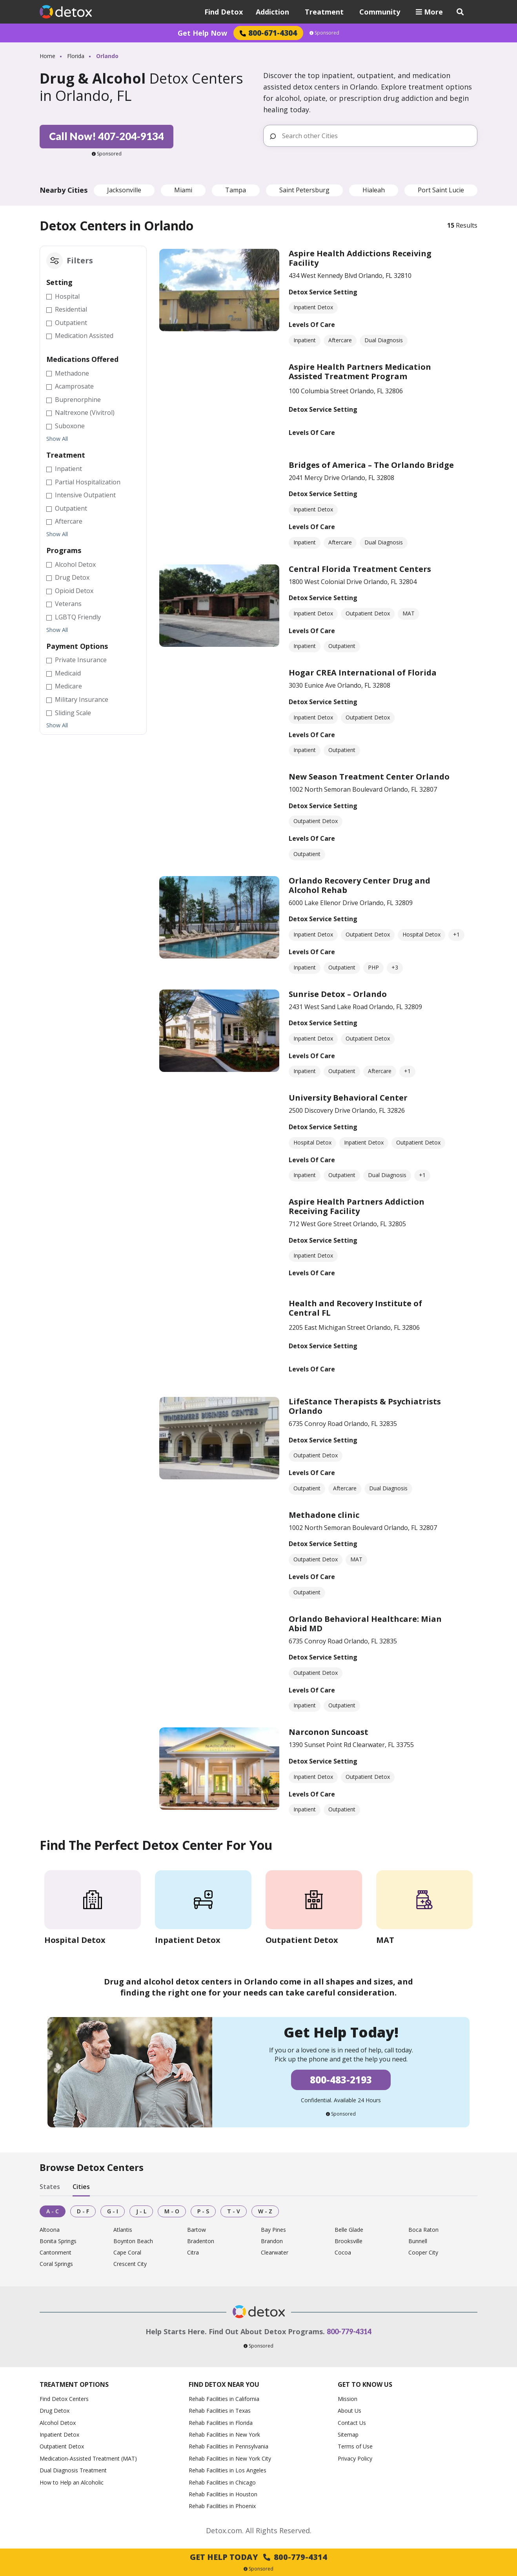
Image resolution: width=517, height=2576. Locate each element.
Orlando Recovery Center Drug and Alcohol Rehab (359, 885)
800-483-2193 (341, 2079)
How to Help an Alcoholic (72, 2482)
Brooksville (348, 2241)
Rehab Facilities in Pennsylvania (228, 2446)
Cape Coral (127, 2252)
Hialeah (373, 190)
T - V (233, 2211)
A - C (52, 2211)
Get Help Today (258, 2557)
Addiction (272, 11)
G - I (112, 2211)
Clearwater (274, 2252)
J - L (141, 2211)
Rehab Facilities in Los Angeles (227, 2470)
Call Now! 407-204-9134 (106, 136)
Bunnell (417, 2241)
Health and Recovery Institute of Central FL (355, 1308)
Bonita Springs (58, 2241)
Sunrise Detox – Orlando (338, 994)
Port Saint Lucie (441, 190)
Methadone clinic (324, 1515)
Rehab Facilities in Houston (223, 2494)
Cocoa (343, 2252)
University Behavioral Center (348, 1097)
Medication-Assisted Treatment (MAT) (88, 2458)
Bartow (196, 2230)
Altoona (50, 2230)
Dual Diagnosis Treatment (73, 2470)
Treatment (324, 11)
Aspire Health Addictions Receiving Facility (360, 258)
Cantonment (55, 2252)
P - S (203, 2211)
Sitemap (348, 2434)
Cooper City (423, 2252)
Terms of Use (355, 2446)
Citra (193, 2252)
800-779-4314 (349, 2331)
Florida (75, 56)
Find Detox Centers (64, 2399)
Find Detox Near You (224, 2384)
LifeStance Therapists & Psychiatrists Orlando (365, 1406)
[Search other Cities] (376, 135)
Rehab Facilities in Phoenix (222, 2506)
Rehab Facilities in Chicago (222, 2482)
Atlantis (122, 2230)
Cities (81, 2186)
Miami (183, 190)
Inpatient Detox (59, 2434)
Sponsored (324, 33)
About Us (349, 2410)
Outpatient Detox (62, 2446)
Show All (57, 439)
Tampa (235, 190)
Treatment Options (74, 2384)
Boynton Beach (133, 2241)
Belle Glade (349, 2230)
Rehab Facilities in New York (224, 2434)
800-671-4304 (268, 32)
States (50, 2186)
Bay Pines (273, 2230)
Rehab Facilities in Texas (220, 2410)
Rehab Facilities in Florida (221, 2422)
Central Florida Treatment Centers (360, 569)
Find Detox (223, 11)
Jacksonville (124, 190)
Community (379, 11)
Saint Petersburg (304, 190)
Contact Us (352, 2422)
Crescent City (130, 2264)
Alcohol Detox (58, 2422)
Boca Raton (423, 2230)
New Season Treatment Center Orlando (369, 776)
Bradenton (200, 2241)
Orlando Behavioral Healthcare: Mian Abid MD (365, 1624)
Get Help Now (202, 33)
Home (47, 56)
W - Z (265, 2211)
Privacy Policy (355, 2458)
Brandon (272, 2241)
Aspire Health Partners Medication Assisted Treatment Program (360, 371)
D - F (83, 2211)
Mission (347, 2399)
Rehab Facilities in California (224, 2399)
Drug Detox (54, 2410)
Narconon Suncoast (328, 1732)
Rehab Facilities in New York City (230, 2458)
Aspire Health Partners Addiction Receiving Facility (356, 1206)
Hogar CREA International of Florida (363, 672)
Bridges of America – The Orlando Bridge (371, 465)
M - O (171, 2211)
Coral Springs (56, 2264)
